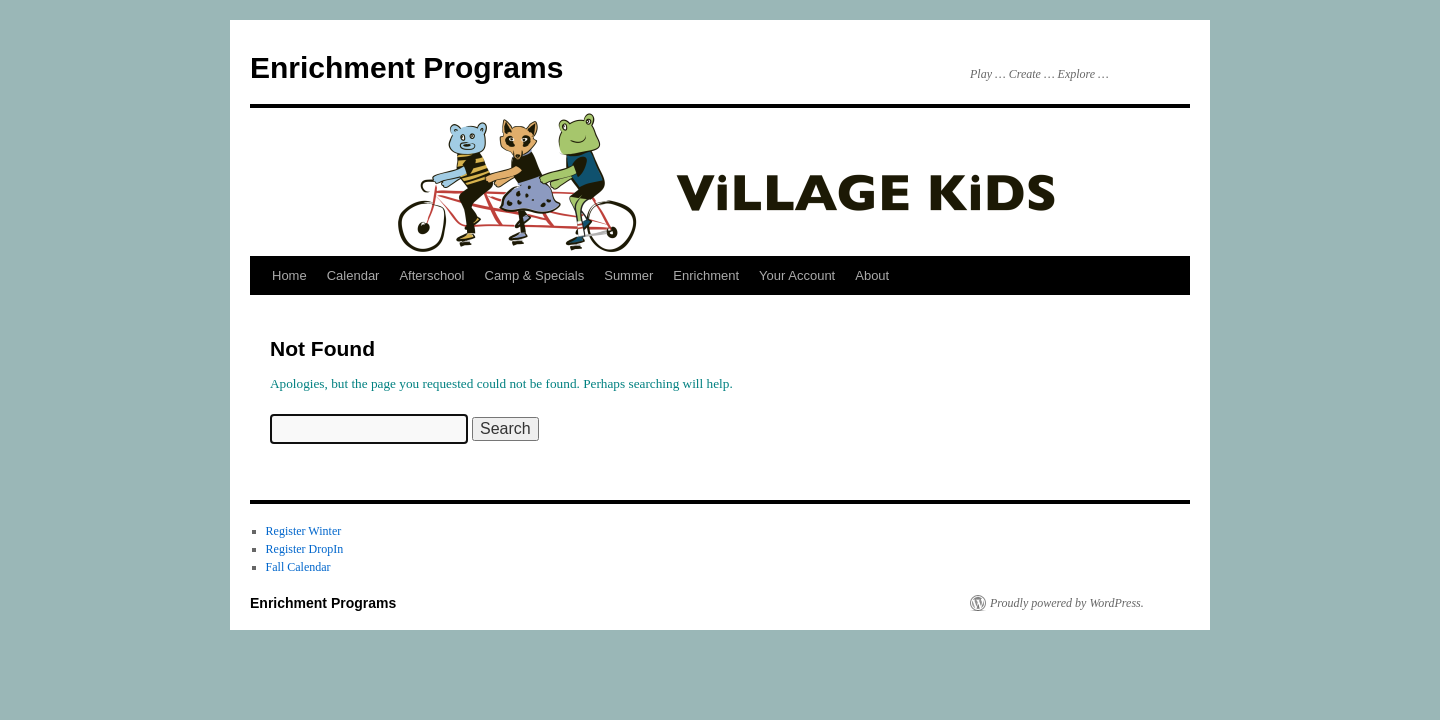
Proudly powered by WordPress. (1067, 603)
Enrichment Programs (406, 67)
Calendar (353, 275)
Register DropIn (305, 549)
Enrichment (706, 275)
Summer (628, 275)
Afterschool (431, 275)
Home (289, 275)
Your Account (797, 275)
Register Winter (304, 531)
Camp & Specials (535, 275)
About (872, 275)
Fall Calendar (298, 567)
